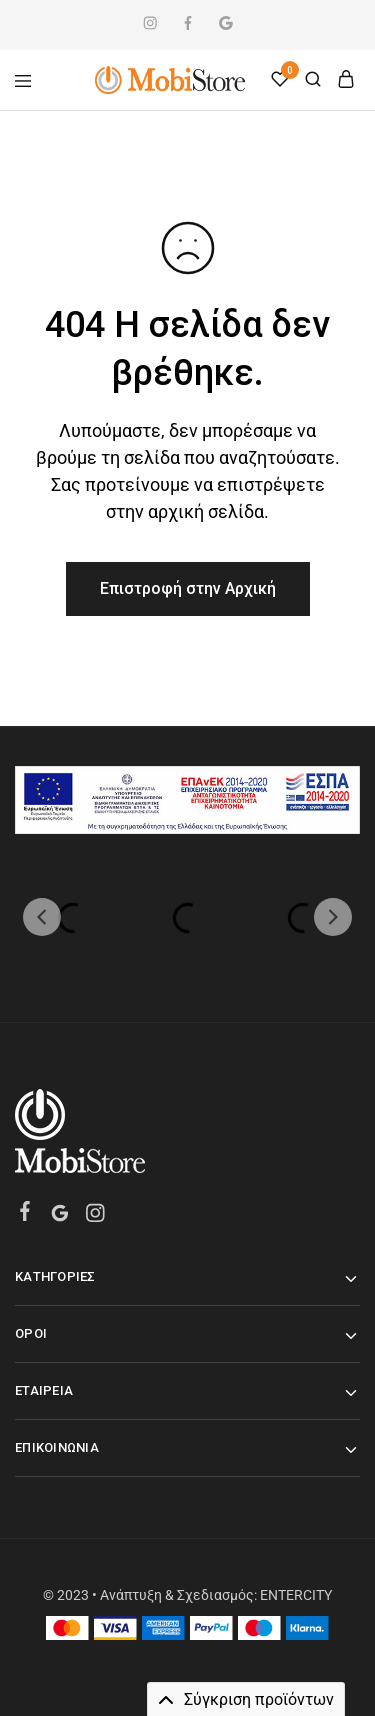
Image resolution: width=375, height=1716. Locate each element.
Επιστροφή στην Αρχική (188, 588)
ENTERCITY (296, 1595)
